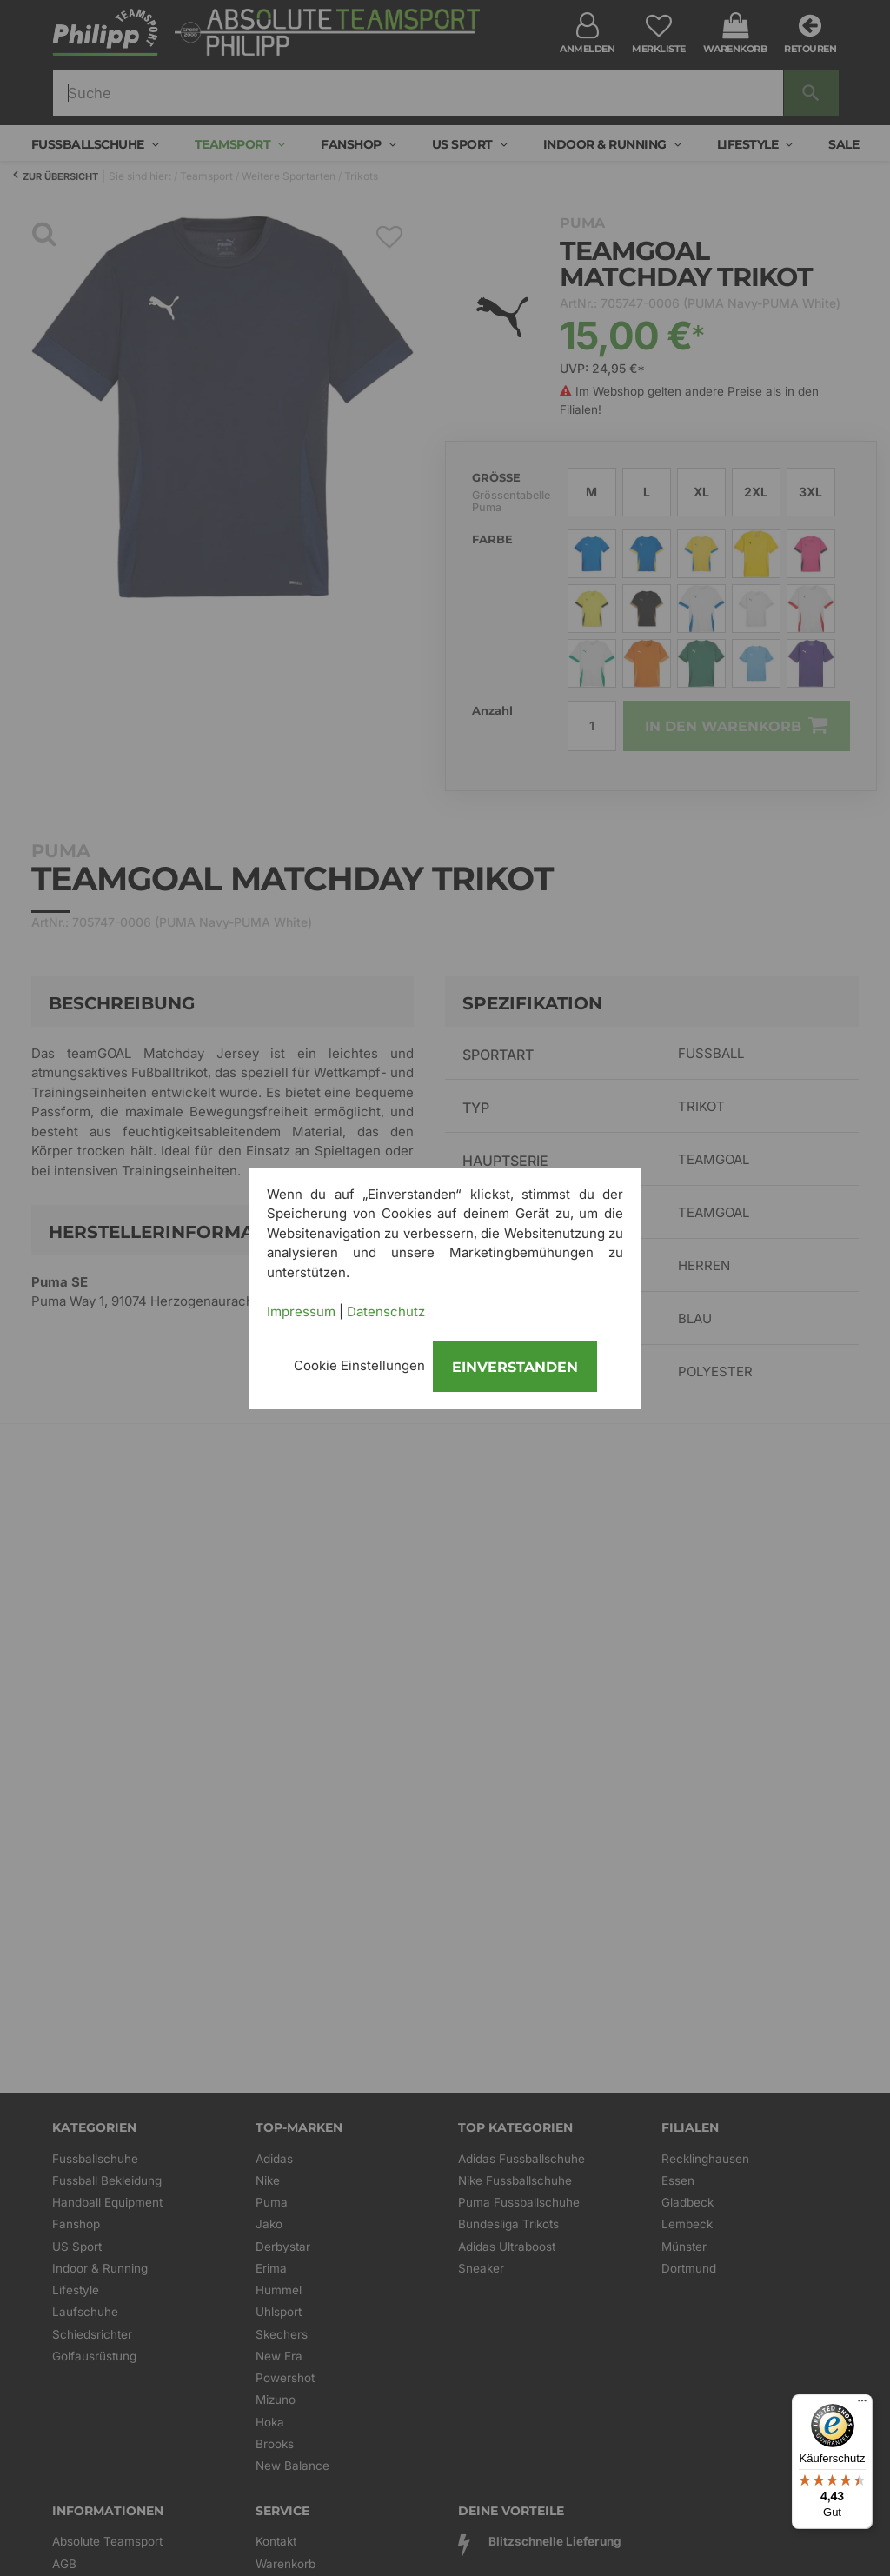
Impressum (301, 1311)
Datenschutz (386, 1311)
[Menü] (862, 2404)
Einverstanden (515, 1367)
